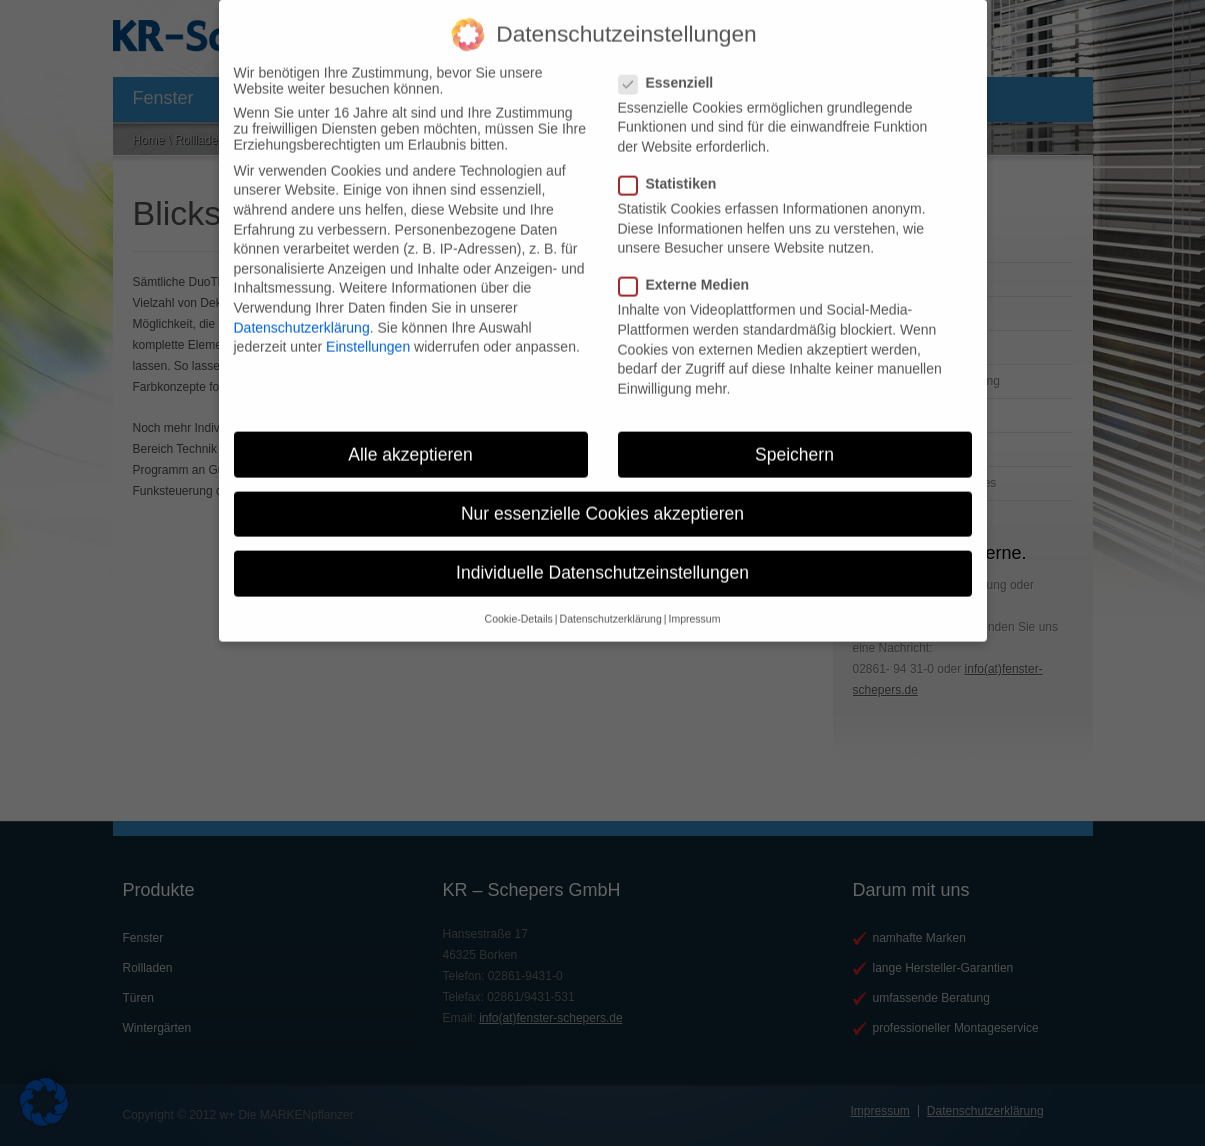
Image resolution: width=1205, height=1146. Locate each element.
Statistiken (676, 165)
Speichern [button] (794, 436)
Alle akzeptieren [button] (410, 436)
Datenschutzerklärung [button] (611, 601)
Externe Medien (692, 267)
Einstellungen (368, 329)
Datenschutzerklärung (302, 309)
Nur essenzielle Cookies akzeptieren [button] (602, 495)
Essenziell (674, 64)
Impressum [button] (694, 601)
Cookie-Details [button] (519, 601)
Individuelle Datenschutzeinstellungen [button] (602, 554)
